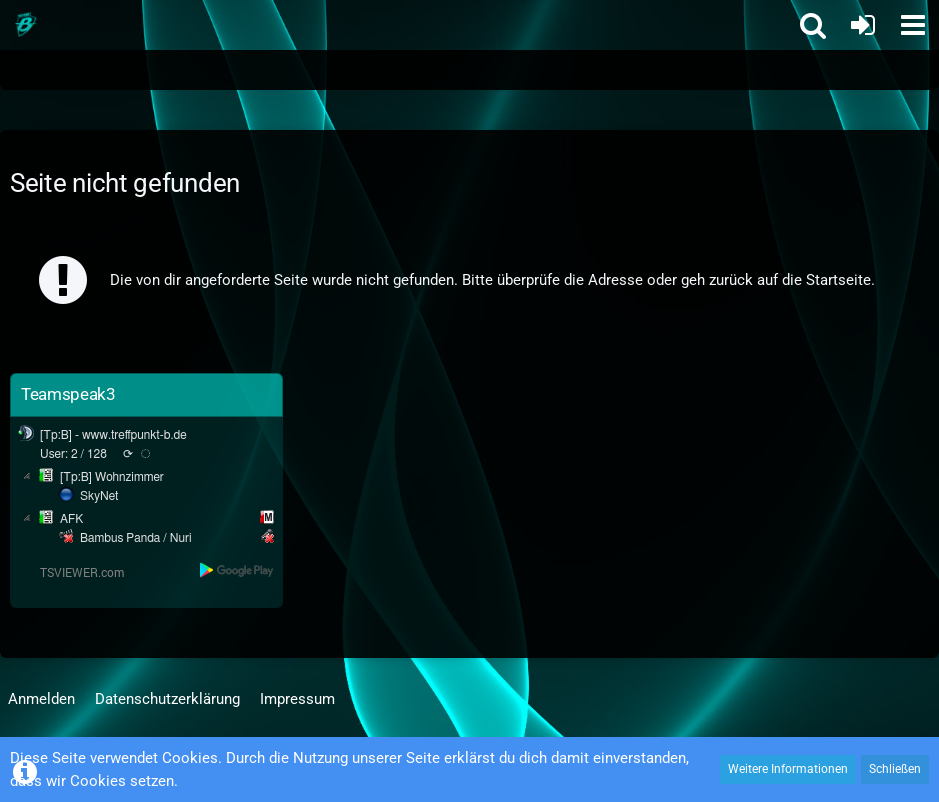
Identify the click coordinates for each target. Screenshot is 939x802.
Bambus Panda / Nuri (136, 538)
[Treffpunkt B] (25, 25)
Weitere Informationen (788, 769)
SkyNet (99, 496)
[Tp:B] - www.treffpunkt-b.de (113, 435)
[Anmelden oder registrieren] (863, 25)
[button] (913, 25)
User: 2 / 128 (73, 454)
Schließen (895, 769)
